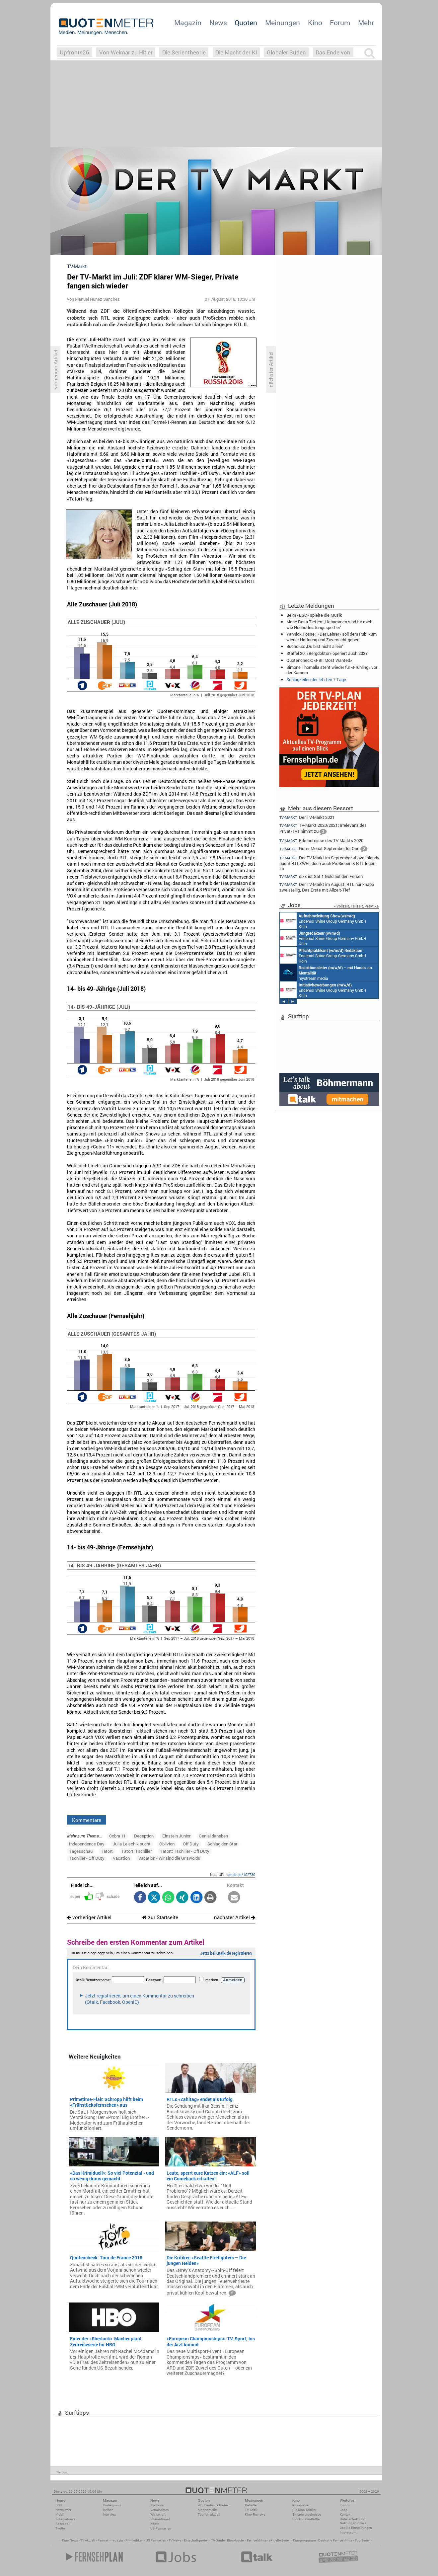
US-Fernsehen (160, 2528)
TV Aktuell (87, 2540)
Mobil (59, 2514)
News (218, 22)
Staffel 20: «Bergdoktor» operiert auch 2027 (327, 653)
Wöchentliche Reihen (214, 2505)
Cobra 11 (117, 1835)
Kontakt (345, 2514)
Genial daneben (213, 1835)
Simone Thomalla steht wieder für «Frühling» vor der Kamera (331, 669)
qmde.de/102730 (241, 1874)
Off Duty (191, 1843)
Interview (109, 2514)
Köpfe (154, 2524)
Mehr (366, 22)
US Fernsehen (156, 2540)
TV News (175, 2540)
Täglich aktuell (209, 2514)
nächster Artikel (234, 1917)
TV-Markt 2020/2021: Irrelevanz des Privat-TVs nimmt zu (323, 828)
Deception (144, 1835)
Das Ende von (333, 52)
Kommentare (86, 1820)
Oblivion (167, 1843)
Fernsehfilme (256, 2540)
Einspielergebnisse (306, 2514)
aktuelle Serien (280, 2540)
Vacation (121, 1858)
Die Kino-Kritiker (304, 2510)
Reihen (108, 2510)
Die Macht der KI (236, 52)
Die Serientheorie (184, 52)
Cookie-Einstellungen (356, 2528)
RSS (58, 2505)
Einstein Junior (176, 1835)
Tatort (107, 1851)
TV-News (157, 2505)
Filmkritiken (134, 2540)
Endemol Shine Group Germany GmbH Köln (323, 920)
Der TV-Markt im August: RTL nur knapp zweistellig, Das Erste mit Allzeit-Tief (326, 887)
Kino (315, 22)
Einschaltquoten (196, 2540)
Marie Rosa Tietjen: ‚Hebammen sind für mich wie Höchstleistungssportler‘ (329, 624)
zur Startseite (160, 1917)
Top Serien (363, 2540)
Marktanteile (207, 2510)
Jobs (343, 2510)
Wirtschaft (158, 2514)
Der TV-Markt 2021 (306, 817)
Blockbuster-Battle (306, 2519)
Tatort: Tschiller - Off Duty (184, 1851)
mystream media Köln (327, 972)
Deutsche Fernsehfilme (335, 2540)
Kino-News (300, 2505)
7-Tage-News (65, 2519)
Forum (340, 22)
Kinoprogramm (304, 2540)
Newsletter (63, 2510)
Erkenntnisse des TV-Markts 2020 (321, 840)
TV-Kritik (251, 2510)
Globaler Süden (286, 52)
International (160, 2519)
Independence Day (87, 1843)
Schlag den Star (222, 1843)
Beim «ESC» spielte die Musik (314, 615)
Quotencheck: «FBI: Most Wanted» (319, 660)
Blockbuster (236, 2540)
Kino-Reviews (255, 2514)
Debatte (250, 2505)
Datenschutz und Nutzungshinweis (353, 2521)
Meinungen (282, 22)
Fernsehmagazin (110, 2540)
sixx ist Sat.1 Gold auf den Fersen (321, 876)
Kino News (70, 2540)
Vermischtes (159, 2510)
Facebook (62, 2524)
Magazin (187, 22)
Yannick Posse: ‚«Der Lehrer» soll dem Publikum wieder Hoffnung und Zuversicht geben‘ (331, 636)
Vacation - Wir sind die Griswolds (169, 1858)
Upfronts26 (74, 52)
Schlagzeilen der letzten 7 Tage (316, 679)
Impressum (348, 2532)
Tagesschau (81, 1851)
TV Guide (218, 2540)
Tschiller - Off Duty (87, 1858)
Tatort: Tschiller (136, 1851)
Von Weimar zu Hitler (126, 52)
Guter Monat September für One (323, 849)
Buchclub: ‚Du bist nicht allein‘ (314, 646)
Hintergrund (112, 2505)
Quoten (246, 22)
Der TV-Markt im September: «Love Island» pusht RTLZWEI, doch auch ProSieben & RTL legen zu (329, 863)
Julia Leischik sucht (132, 1843)
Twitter (60, 2528)
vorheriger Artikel (89, 1917)
